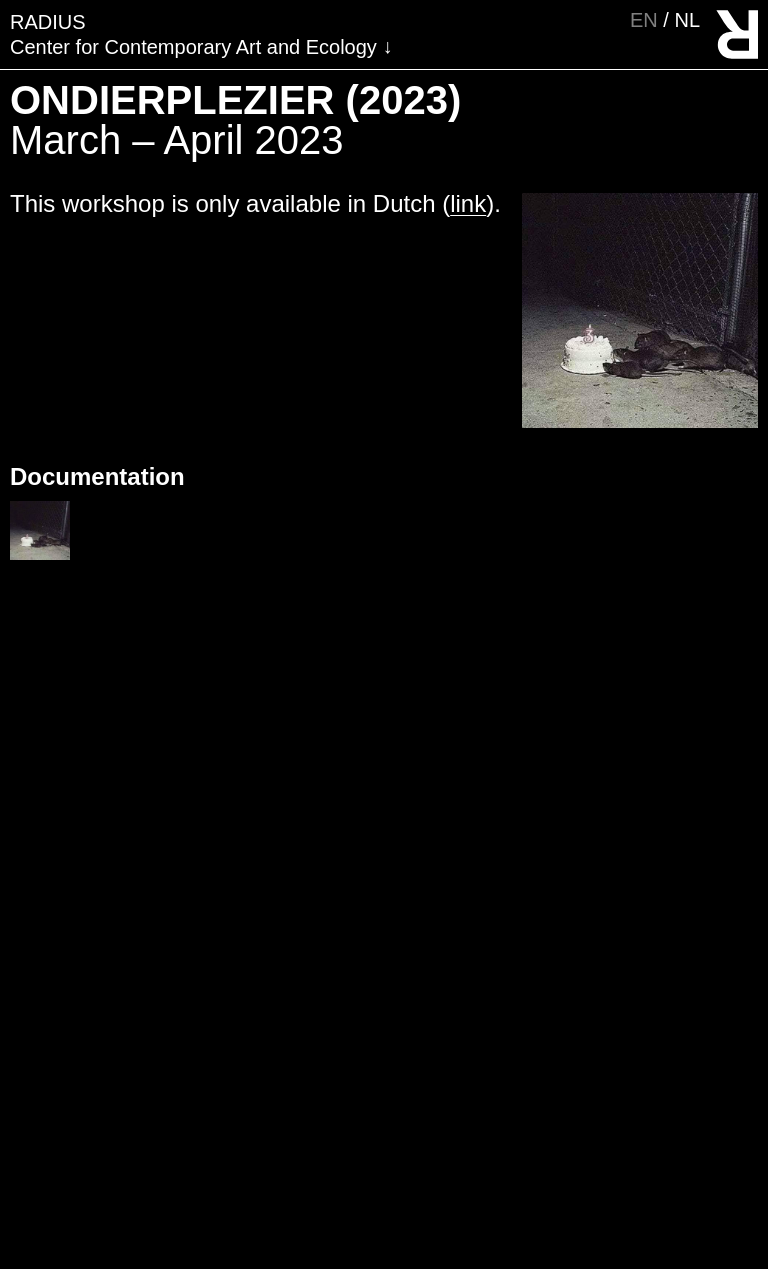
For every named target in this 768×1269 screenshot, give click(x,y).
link (468, 203)
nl (687, 20)
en (646, 20)
